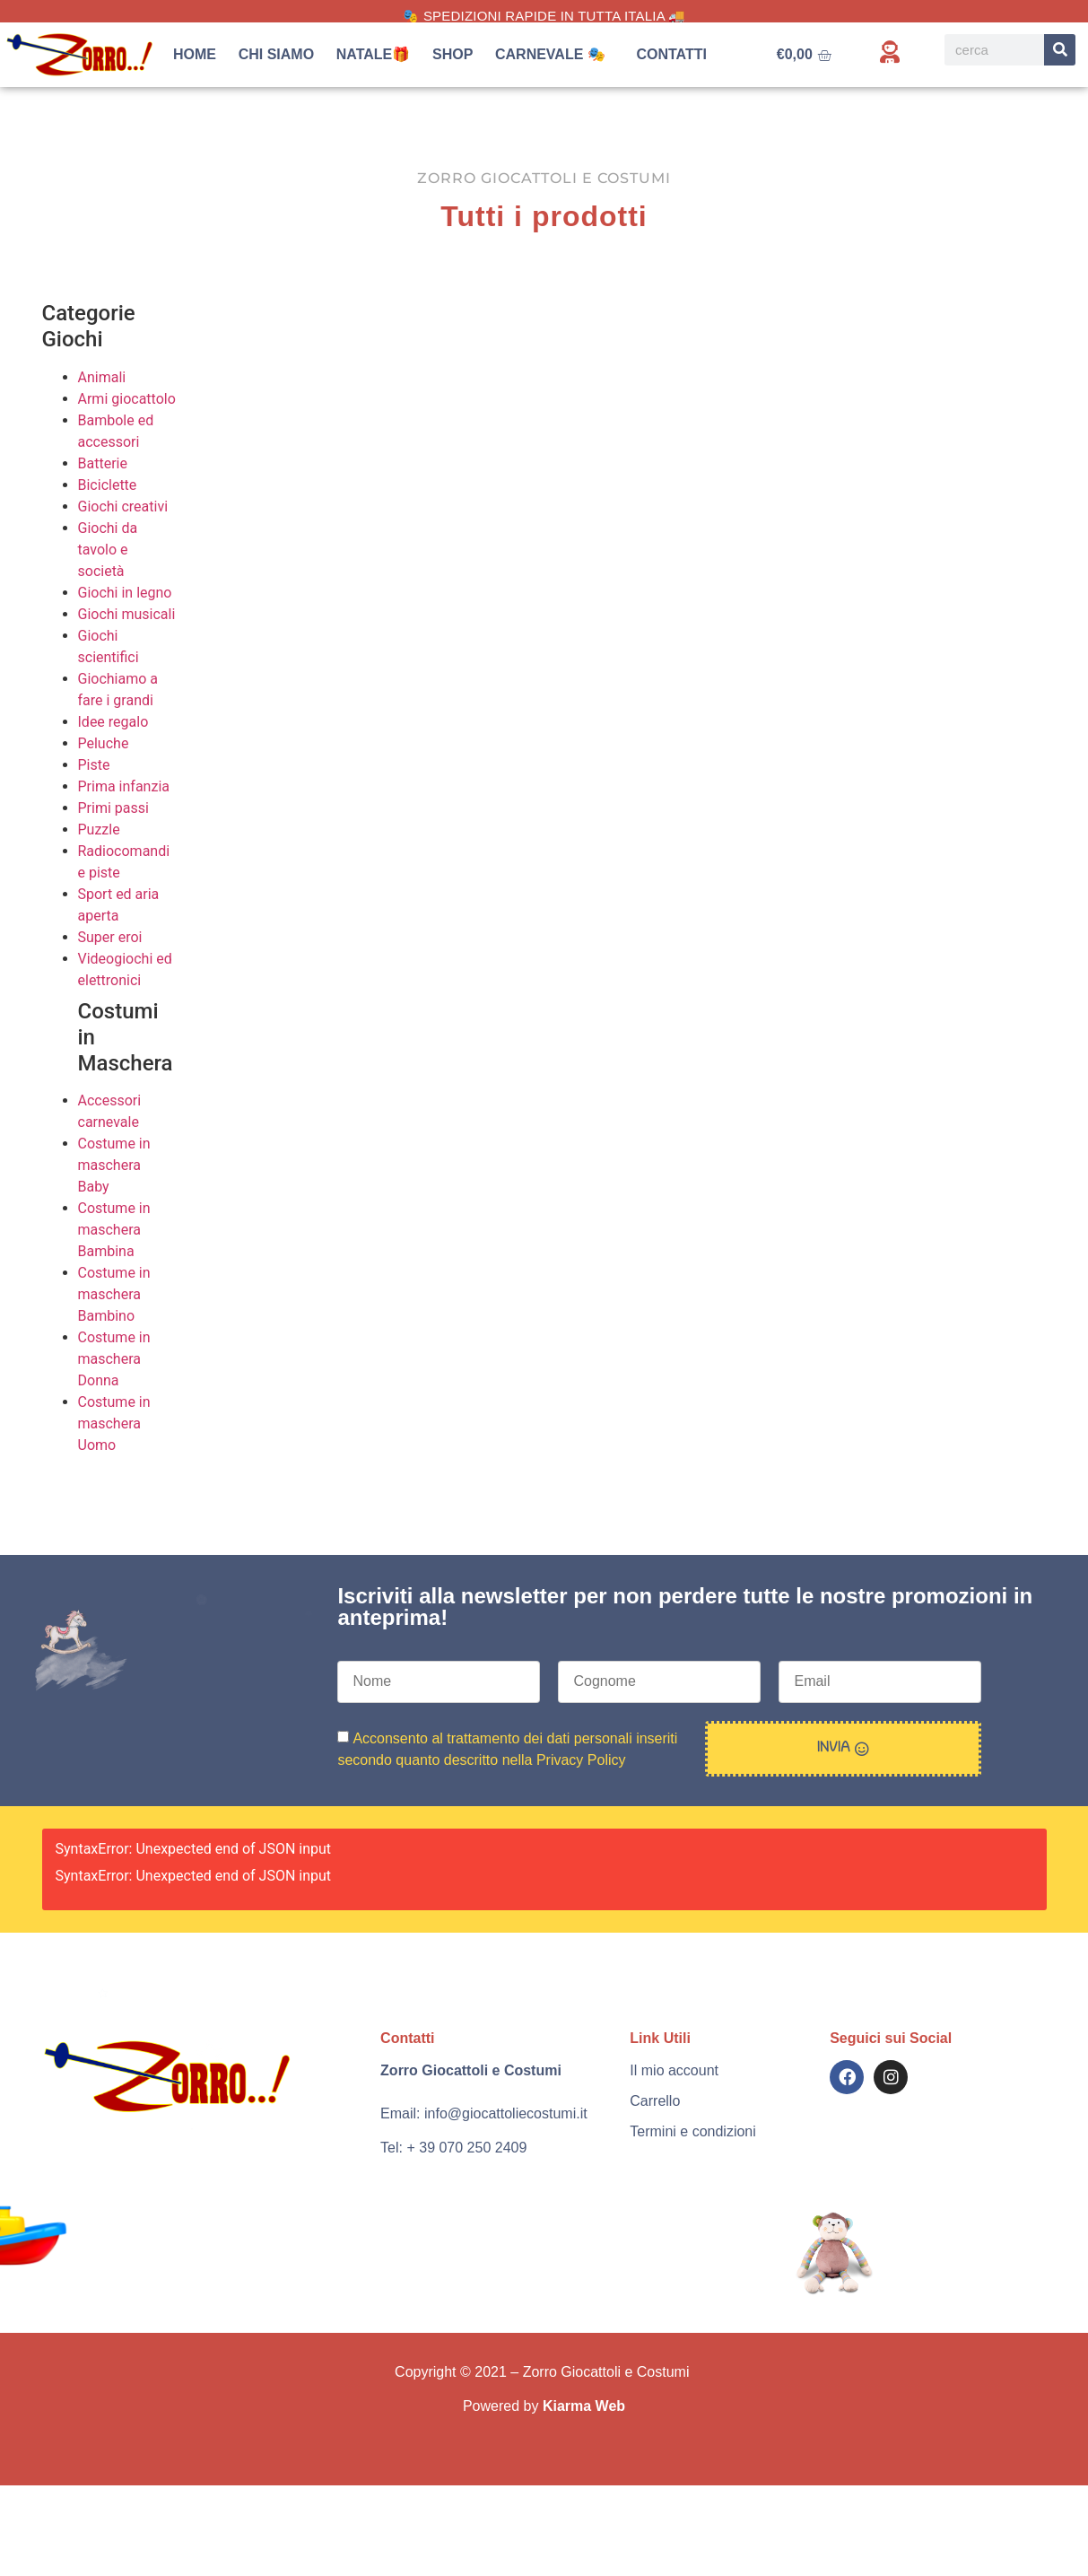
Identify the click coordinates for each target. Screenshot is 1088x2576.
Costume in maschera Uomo (114, 1423)
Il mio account (674, 2070)
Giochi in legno (125, 592)
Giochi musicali (127, 614)
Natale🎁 (373, 54)
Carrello (655, 2101)
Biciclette (107, 484)
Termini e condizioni (693, 2131)
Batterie (102, 463)
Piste (94, 764)
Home (194, 54)
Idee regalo (113, 721)
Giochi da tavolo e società (108, 550)
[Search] (1059, 49)
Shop (452, 54)
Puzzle (99, 829)
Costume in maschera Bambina (114, 1230)
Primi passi (113, 807)
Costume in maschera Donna (114, 1359)
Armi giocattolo (127, 398)
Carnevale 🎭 (554, 55)
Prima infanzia (124, 786)
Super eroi (110, 937)
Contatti (671, 54)
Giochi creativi (123, 506)
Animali (102, 377)
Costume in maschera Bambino (114, 1294)
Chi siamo (276, 54)
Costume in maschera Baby (114, 1165)
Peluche (103, 743)
